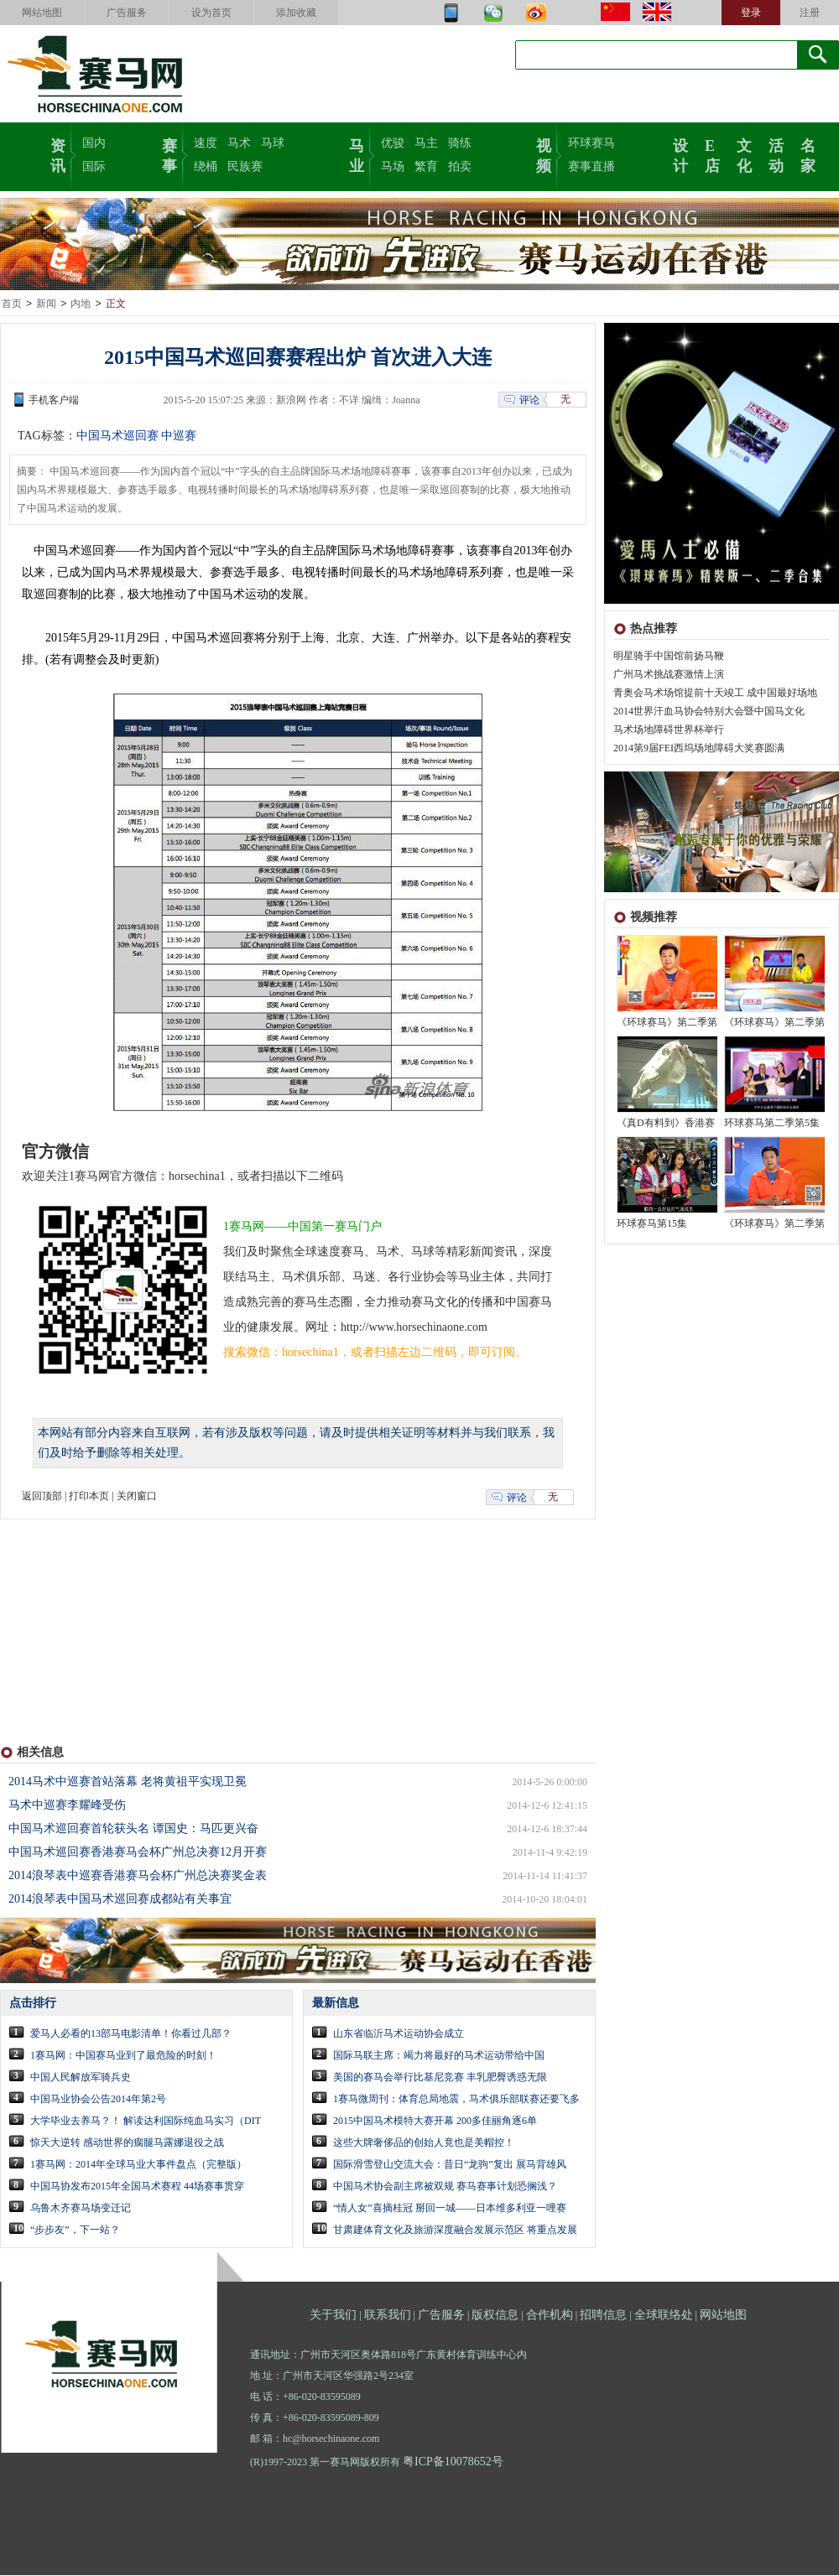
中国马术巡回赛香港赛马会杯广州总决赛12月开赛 (137, 1852)
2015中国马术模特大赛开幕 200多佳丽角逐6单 (435, 2121)
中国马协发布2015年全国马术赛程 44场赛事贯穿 (137, 2187)
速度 (205, 143)
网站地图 (42, 12)
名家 (808, 154)
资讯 (57, 154)
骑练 (460, 143)
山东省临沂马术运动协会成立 (398, 2034)
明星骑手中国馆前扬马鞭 (668, 656)
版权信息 (495, 2315)
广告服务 (127, 12)
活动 (776, 154)
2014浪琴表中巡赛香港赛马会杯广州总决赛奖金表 (137, 1876)
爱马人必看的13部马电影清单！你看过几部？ (131, 2034)
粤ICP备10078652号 (453, 2462)
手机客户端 (54, 401)
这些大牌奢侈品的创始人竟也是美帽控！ (423, 2143)
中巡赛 (178, 436)
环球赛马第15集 (652, 1224)
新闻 (46, 304)
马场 (392, 166)
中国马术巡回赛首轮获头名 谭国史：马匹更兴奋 (133, 1829)
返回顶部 (42, 1497)
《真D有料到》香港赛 (666, 1124)
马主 (426, 143)
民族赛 (245, 166)
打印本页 (89, 1497)
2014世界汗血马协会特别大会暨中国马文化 (709, 712)
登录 (751, 12)
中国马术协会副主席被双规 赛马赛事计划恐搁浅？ (445, 2187)
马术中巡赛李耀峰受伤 (67, 1806)
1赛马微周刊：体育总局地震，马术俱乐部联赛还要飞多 (456, 2100)
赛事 (169, 154)
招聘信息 (603, 2315)
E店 (712, 154)
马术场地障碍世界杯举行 (668, 730)
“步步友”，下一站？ (75, 2230)
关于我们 (333, 2315)
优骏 (392, 143)
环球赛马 (591, 143)
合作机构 (549, 2315)
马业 (356, 154)
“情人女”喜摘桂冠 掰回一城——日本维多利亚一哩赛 (449, 2209)
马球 (272, 143)
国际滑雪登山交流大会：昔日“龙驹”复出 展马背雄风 (449, 2165)
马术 (239, 143)
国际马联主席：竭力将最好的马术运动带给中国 (439, 2056)
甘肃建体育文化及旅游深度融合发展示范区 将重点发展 (455, 2230)
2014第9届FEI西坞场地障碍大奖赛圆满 (698, 749)
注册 (810, 12)
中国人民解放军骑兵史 (80, 2078)
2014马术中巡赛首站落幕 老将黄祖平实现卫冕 (127, 1782)
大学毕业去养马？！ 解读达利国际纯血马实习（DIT (145, 2121)
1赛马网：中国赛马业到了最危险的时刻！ (123, 2056)
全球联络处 (663, 2315)
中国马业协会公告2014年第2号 (98, 2100)
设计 (680, 154)
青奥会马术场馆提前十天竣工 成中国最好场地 (715, 693)
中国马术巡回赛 (117, 436)
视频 (543, 154)
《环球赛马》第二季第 (667, 1023)
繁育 (426, 166)
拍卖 (460, 166)
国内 (94, 143)
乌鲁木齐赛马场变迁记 (80, 2209)
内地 (80, 304)
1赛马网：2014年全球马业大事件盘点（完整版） (138, 2165)
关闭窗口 (137, 1497)
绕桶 (205, 166)
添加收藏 (296, 12)
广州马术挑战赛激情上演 (668, 675)
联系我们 (387, 2315)
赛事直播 (591, 166)
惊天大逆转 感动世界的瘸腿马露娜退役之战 (127, 2143)
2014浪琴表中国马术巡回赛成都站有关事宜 (120, 1899)
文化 (744, 154)
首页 (12, 304)
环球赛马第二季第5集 (772, 1124)
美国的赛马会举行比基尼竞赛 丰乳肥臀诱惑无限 (440, 2078)
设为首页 (211, 12)
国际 (94, 166)
